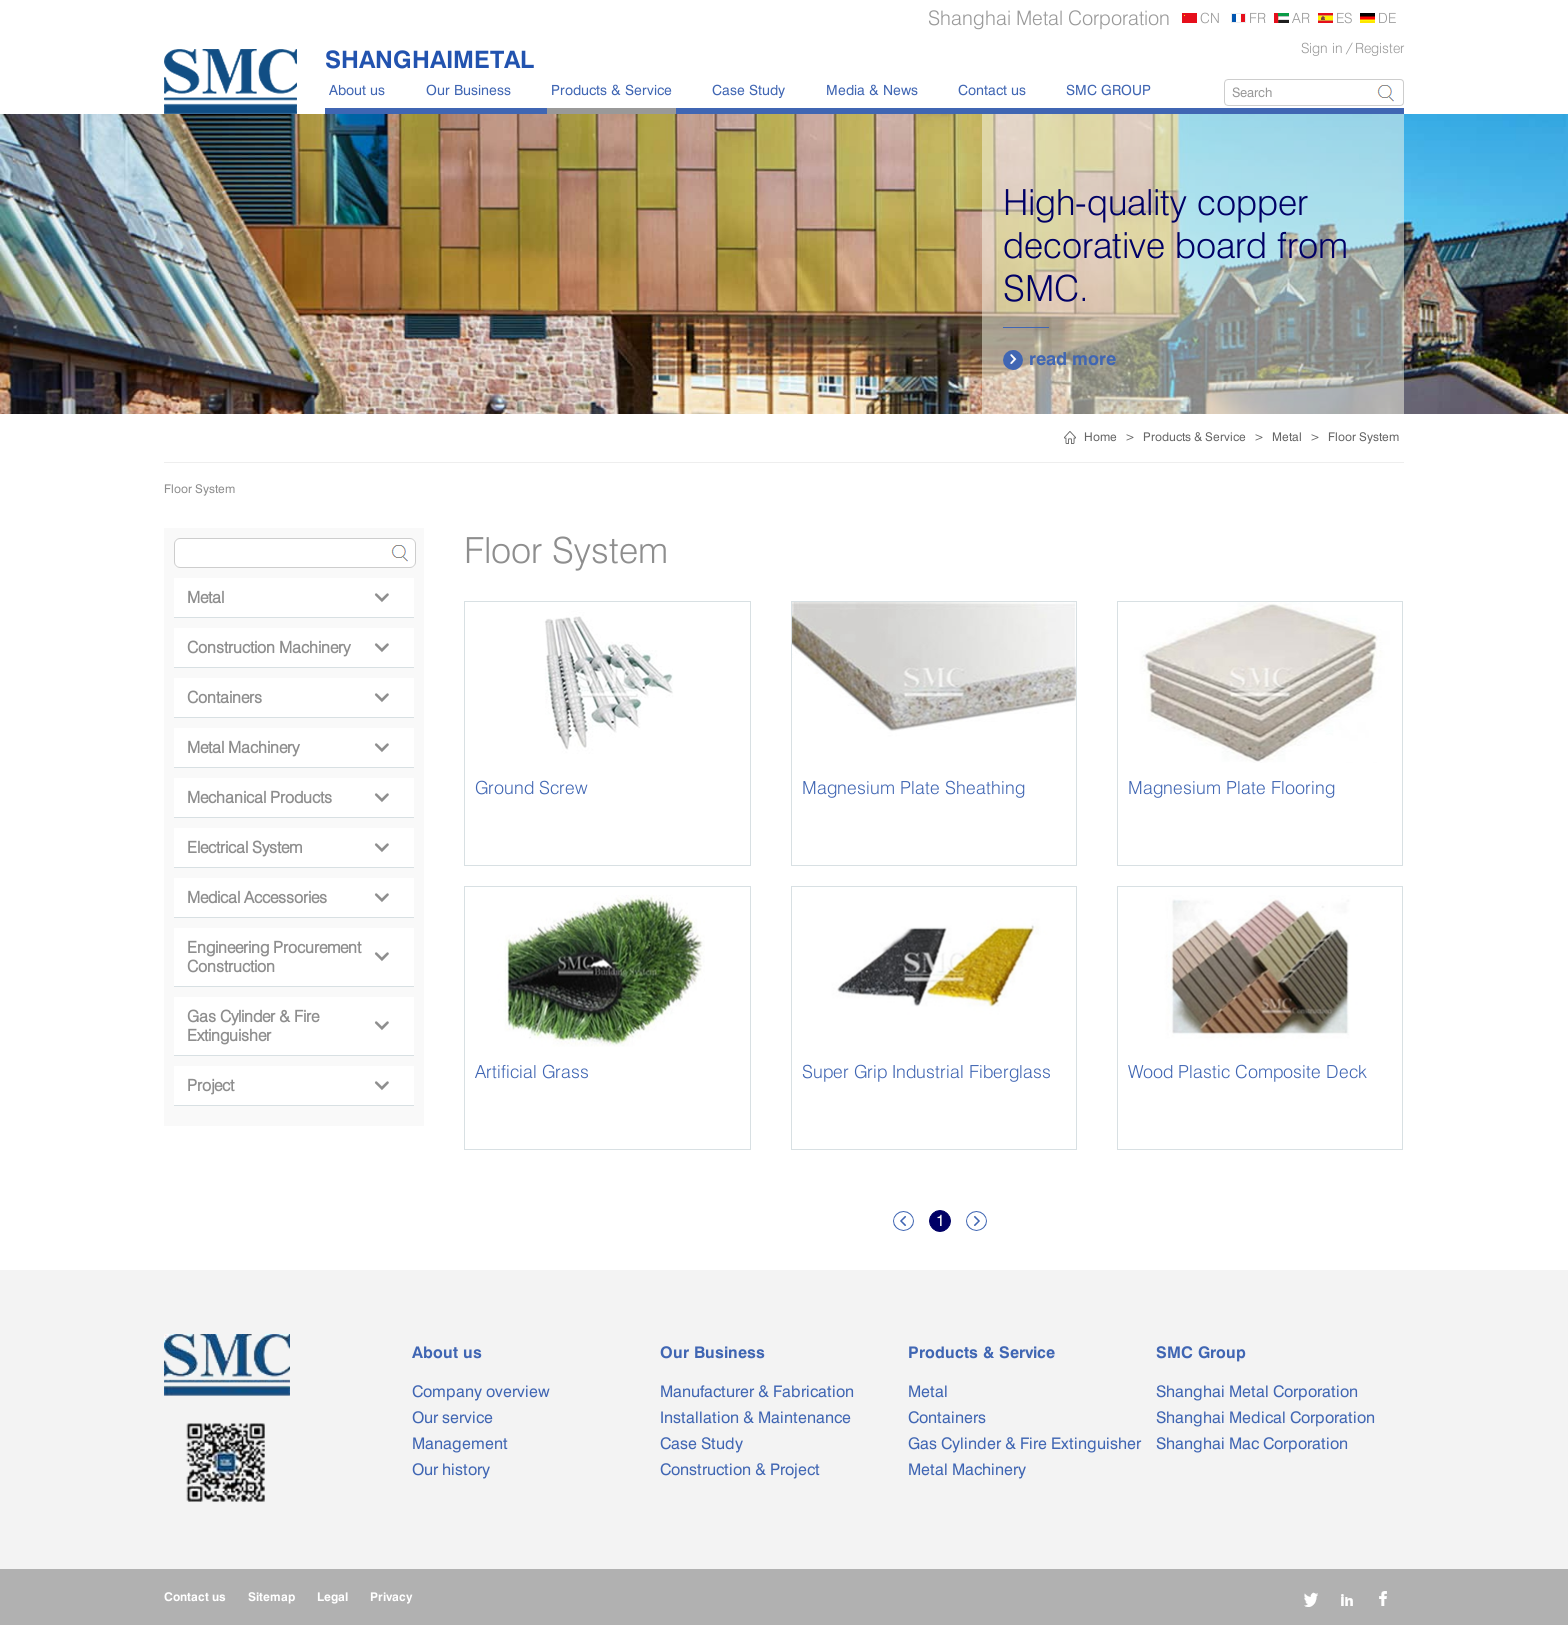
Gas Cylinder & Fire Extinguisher (287, 1026)
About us (357, 89)
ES (1344, 17)
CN (1210, 17)
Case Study (748, 89)
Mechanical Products (287, 797)
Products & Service (611, 89)
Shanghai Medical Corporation (1265, 1417)
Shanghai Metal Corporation (1257, 1391)
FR (1257, 17)
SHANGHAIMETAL (429, 59)
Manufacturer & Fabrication (757, 1391)
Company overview (481, 1391)
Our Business (468, 89)
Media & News (872, 89)
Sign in (1322, 47)
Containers (287, 697)
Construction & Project (740, 1469)
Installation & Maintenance (755, 1417)
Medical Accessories (287, 897)
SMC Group (1201, 1352)
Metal (1287, 436)
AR (1301, 17)
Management (460, 1443)
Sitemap (271, 1596)
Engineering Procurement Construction (287, 957)
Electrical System (287, 847)
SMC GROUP (1108, 89)
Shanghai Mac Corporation (1252, 1443)
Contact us (992, 89)
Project (287, 1085)
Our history (451, 1469)
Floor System (1363, 436)
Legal (332, 1596)
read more (1059, 359)
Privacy (391, 1596)
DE (1387, 17)
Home (1100, 436)
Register (1379, 47)
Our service (452, 1417)
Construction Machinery (287, 647)
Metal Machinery (287, 747)
